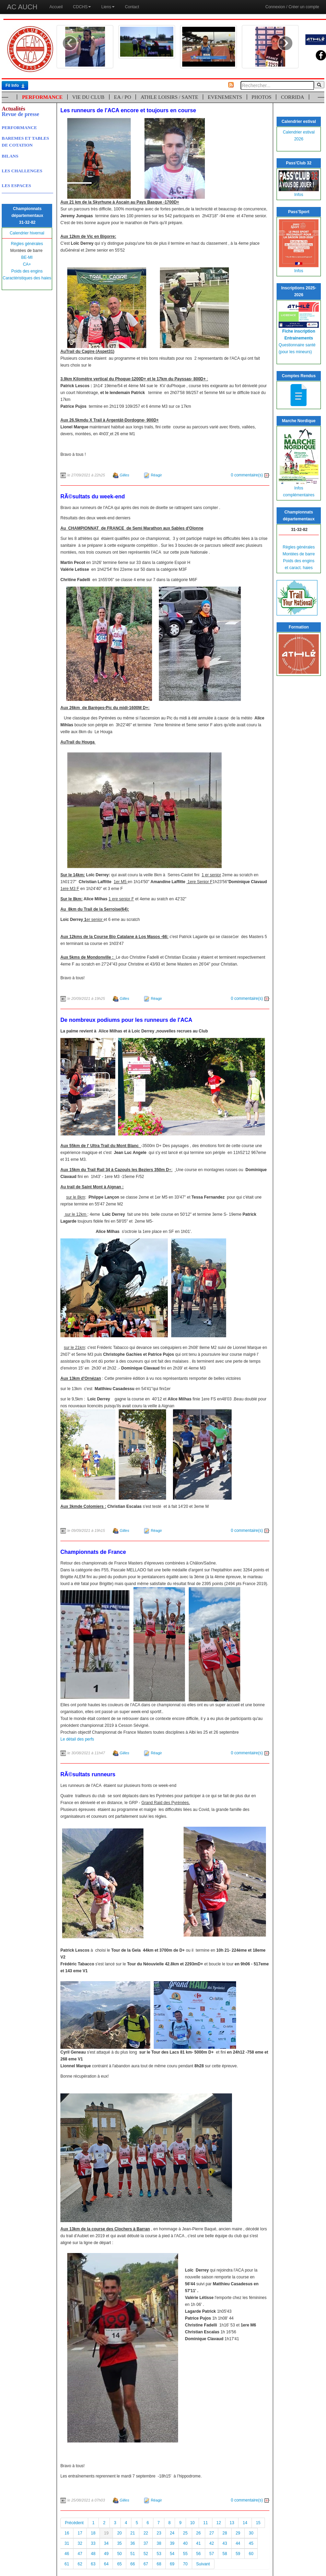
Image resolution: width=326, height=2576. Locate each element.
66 (132, 2564)
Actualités (13, 109)
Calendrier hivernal (27, 233)
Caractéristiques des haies (27, 278)
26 (198, 2533)
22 (145, 2533)
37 (145, 2543)
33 (93, 2543)
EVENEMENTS (225, 97)
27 (211, 2533)
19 (106, 2533)
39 (172, 2543)
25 (185, 2533)
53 (159, 2553)
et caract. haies (299, 567)
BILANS (10, 156)
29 (238, 2533)
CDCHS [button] (82, 6)
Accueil (56, 6)
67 (145, 2564)
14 (245, 2522)
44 (238, 2543)
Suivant (203, 2564)
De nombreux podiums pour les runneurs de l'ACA (126, 1020)
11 (205, 2522)
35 (119, 2543)
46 (67, 2553)
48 (93, 2553)
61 (67, 2564)
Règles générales (27, 243)
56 (198, 2553)
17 (80, 2533)
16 (67, 2533)
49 (106, 2553)
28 (224, 2533)
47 (80, 2553)
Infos (298, 194)
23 (159, 2533)
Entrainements (298, 338)
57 (211, 2553)
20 (119, 2533)
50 (119, 2553)
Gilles (124, 475)
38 (159, 2543)
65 (119, 2564)
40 (185, 2543)
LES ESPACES (16, 185)
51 (132, 2553)
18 (93, 2533)
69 (172, 2564)
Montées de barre (298, 554)
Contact (132, 6)
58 (224, 2553)
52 (145, 2553)
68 (159, 2564)
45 (251, 2543)
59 (238, 2553)
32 (80, 2543)
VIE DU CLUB (88, 97)
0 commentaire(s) (250, 475)
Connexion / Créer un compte (292, 6)
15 (258, 2522)
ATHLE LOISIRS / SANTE (169, 97)
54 (172, 2553)
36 (132, 2543)
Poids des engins (27, 271)
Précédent (74, 2522)
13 (232, 2522)
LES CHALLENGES (22, 170)
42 (211, 2543)
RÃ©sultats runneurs (87, 1774)
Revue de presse (20, 114)
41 (198, 2543)
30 (251, 2533)
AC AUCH (22, 7)
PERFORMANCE (42, 97)
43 (224, 2543)
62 (80, 2564)
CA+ (27, 264)
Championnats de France (93, 1552)
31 (67, 2543)
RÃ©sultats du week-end (92, 496)
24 (172, 2533)
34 (106, 2543)
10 (192, 2522)
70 (185, 2564)
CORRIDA (292, 97)
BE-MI (27, 257)
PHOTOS (261, 97)
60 (251, 2553)
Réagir (156, 475)
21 (132, 2533)
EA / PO (122, 97)
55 (185, 2553)
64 (106, 2564)
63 (93, 2564)
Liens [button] (108, 6)
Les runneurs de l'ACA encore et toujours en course (128, 110)
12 (219, 2522)
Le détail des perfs (77, 1739)
